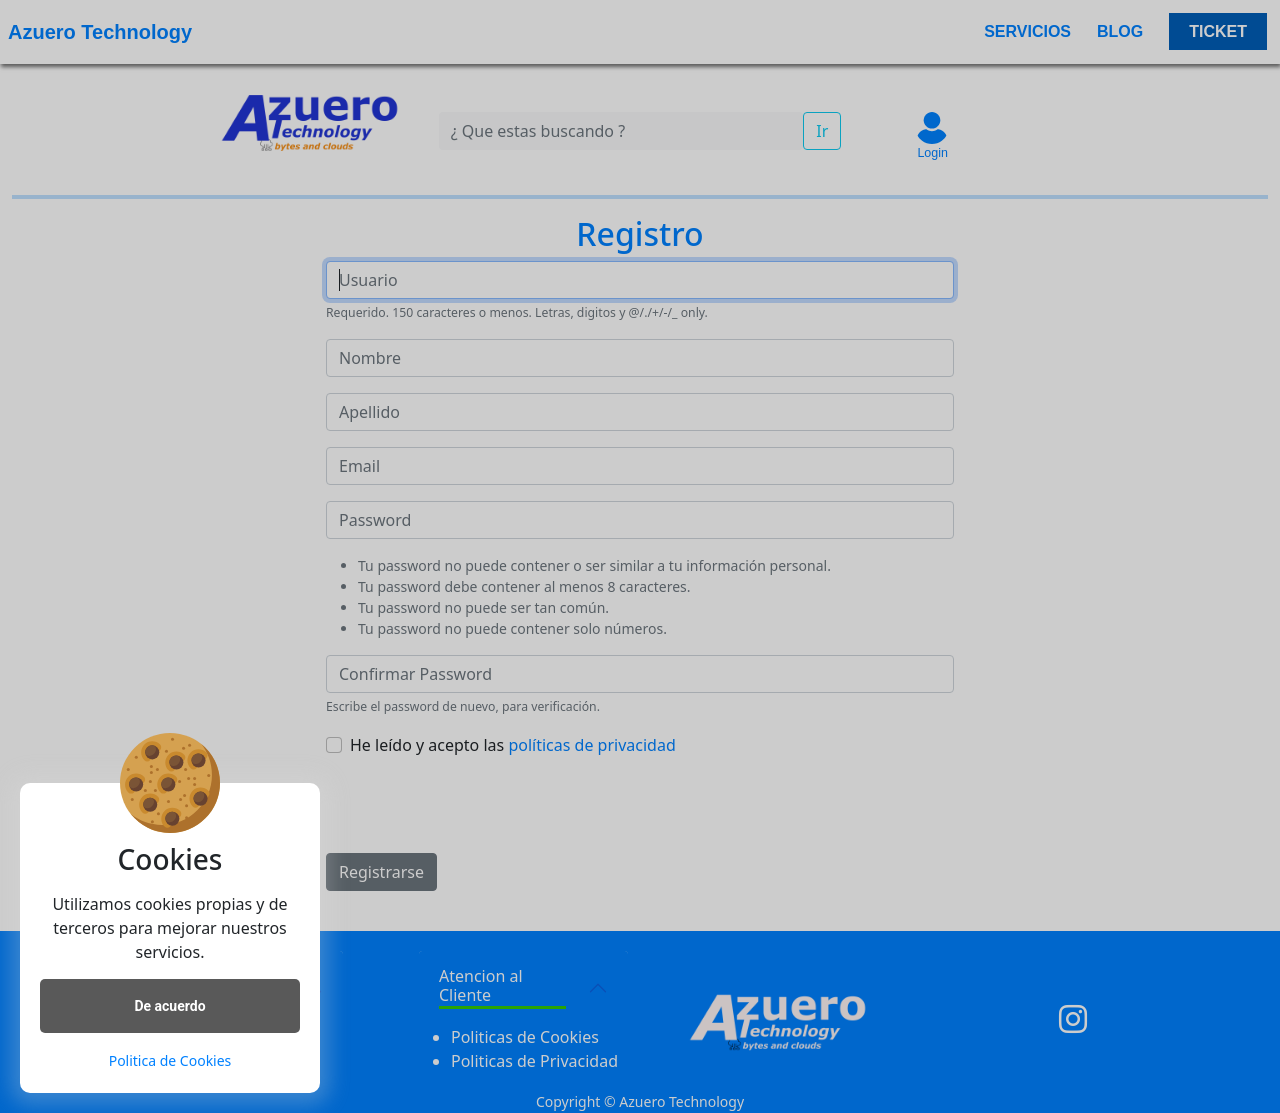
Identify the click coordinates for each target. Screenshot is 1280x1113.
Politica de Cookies (170, 1060)
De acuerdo (169, 1006)
